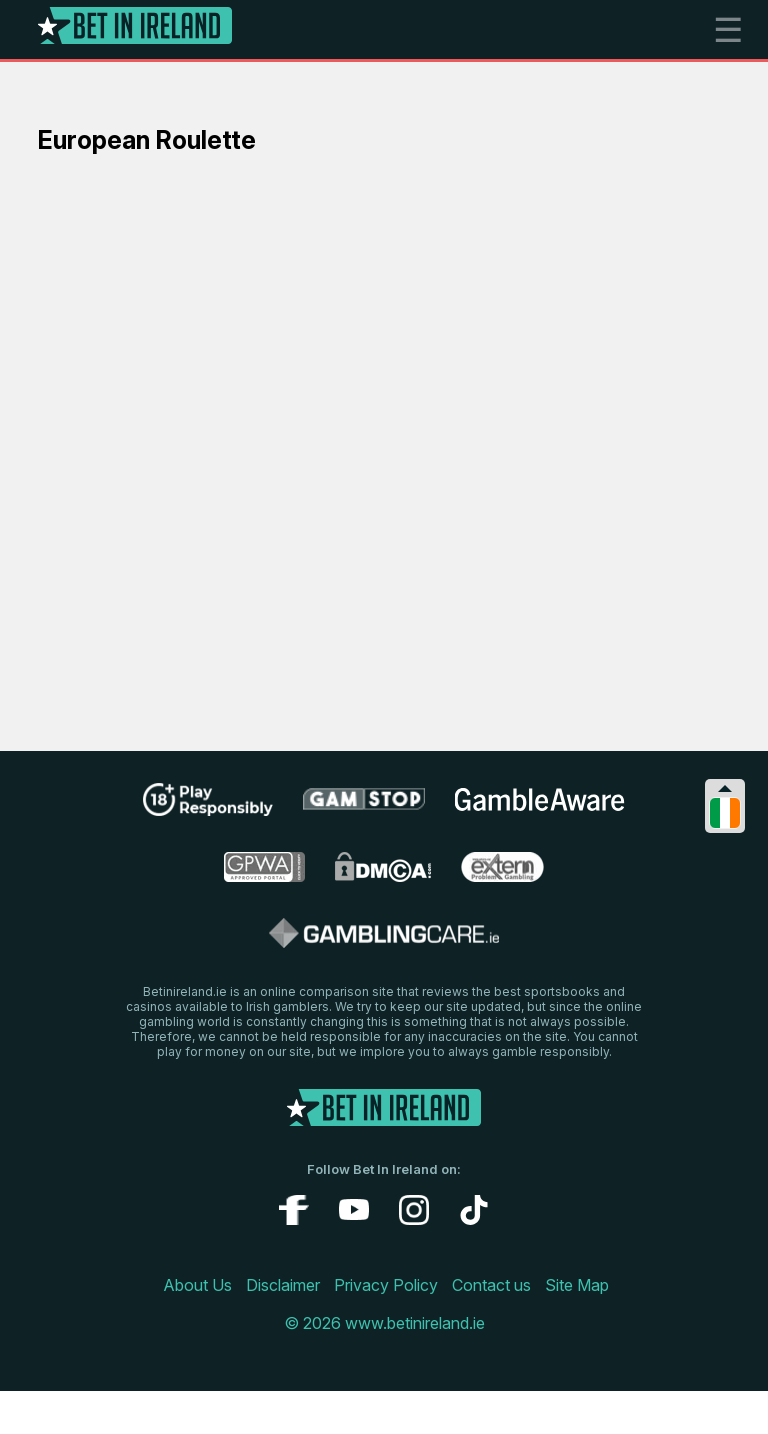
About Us (197, 1285)
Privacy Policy (386, 1285)
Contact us (491, 1285)
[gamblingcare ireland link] (384, 942)
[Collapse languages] (725, 788)
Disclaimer (283, 1285)
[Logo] (135, 29)
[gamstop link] (364, 806)
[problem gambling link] (503, 876)
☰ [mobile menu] (728, 30)
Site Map (577, 1285)
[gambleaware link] (540, 810)
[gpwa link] (264, 876)
